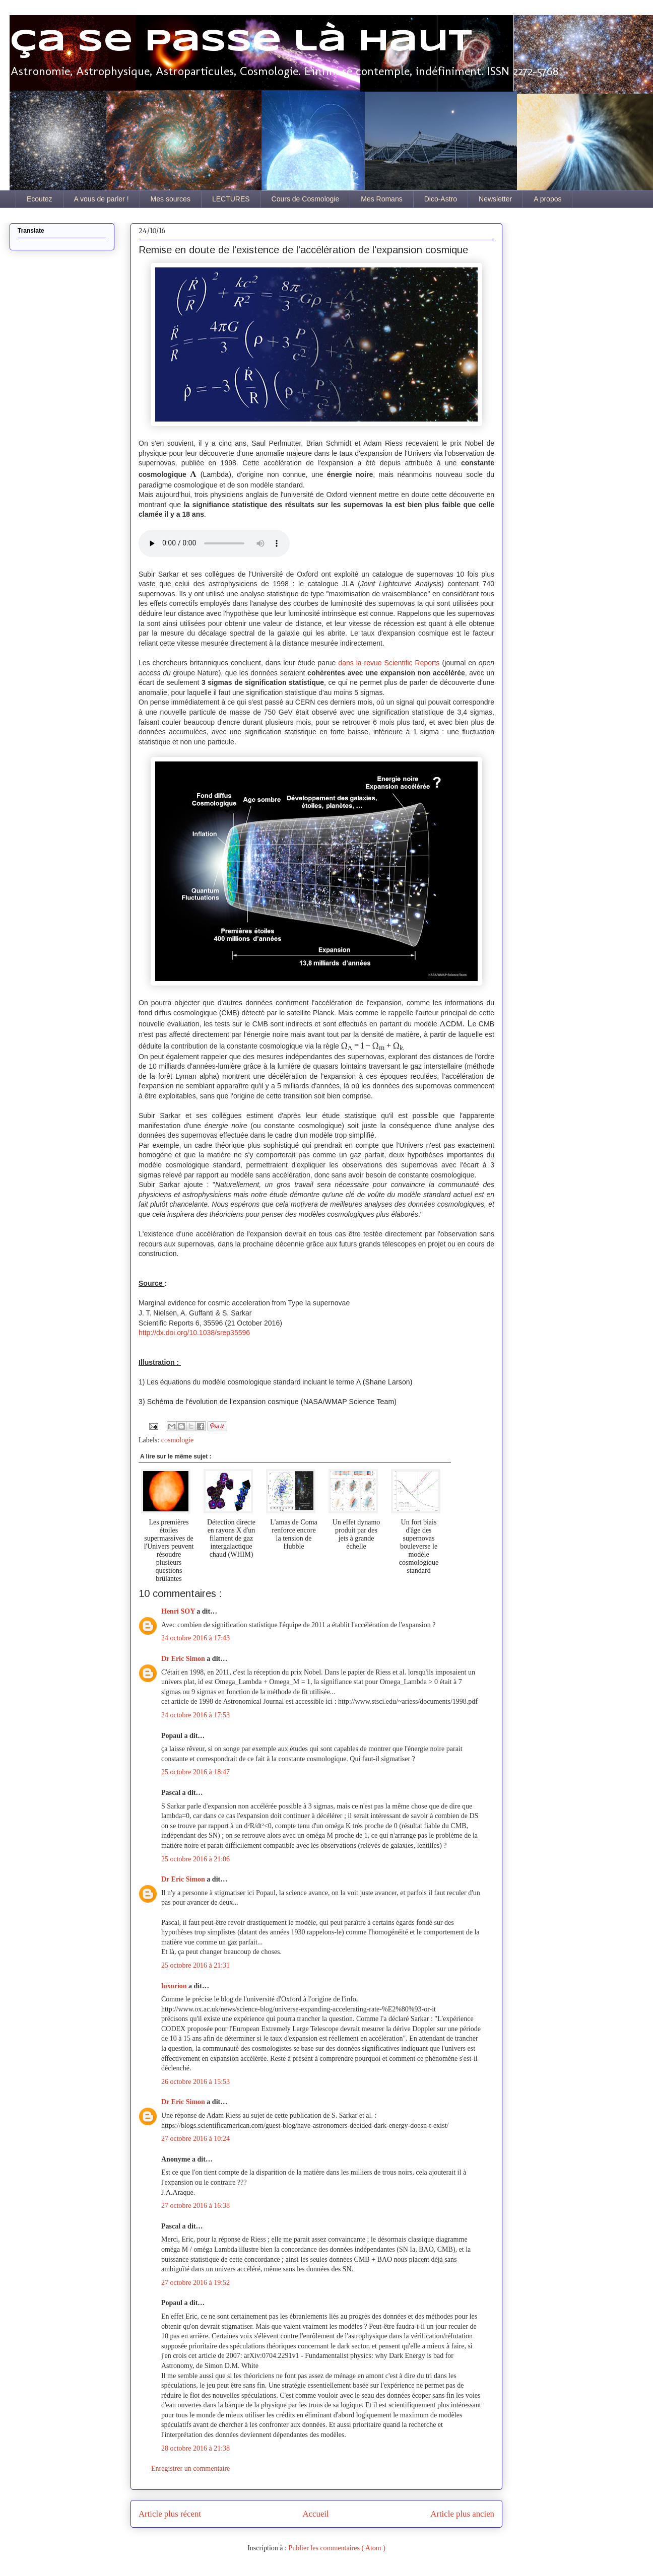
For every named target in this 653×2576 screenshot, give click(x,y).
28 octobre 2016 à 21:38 (195, 2448)
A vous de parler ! (101, 199)
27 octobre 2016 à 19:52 (195, 2282)
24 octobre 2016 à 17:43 (195, 1638)
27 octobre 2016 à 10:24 (195, 2138)
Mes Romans (381, 199)
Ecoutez (39, 199)
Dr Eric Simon (184, 1658)
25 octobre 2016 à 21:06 (195, 1859)
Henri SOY (179, 1611)
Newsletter (495, 199)
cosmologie (177, 1440)
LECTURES (231, 199)
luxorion (174, 1986)
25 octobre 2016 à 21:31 (195, 1965)
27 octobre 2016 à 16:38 (195, 2205)
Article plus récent (170, 2514)
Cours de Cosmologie (306, 199)
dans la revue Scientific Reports (390, 663)
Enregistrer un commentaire (190, 2468)
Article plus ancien (462, 2514)
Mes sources (170, 199)
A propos (547, 199)
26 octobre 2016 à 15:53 (195, 2081)
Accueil (316, 2514)
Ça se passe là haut (241, 41)
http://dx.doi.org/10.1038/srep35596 (194, 1333)
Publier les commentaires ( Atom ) (336, 2548)
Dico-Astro (440, 199)
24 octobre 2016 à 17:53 (195, 1715)
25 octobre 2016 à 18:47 (195, 1772)
